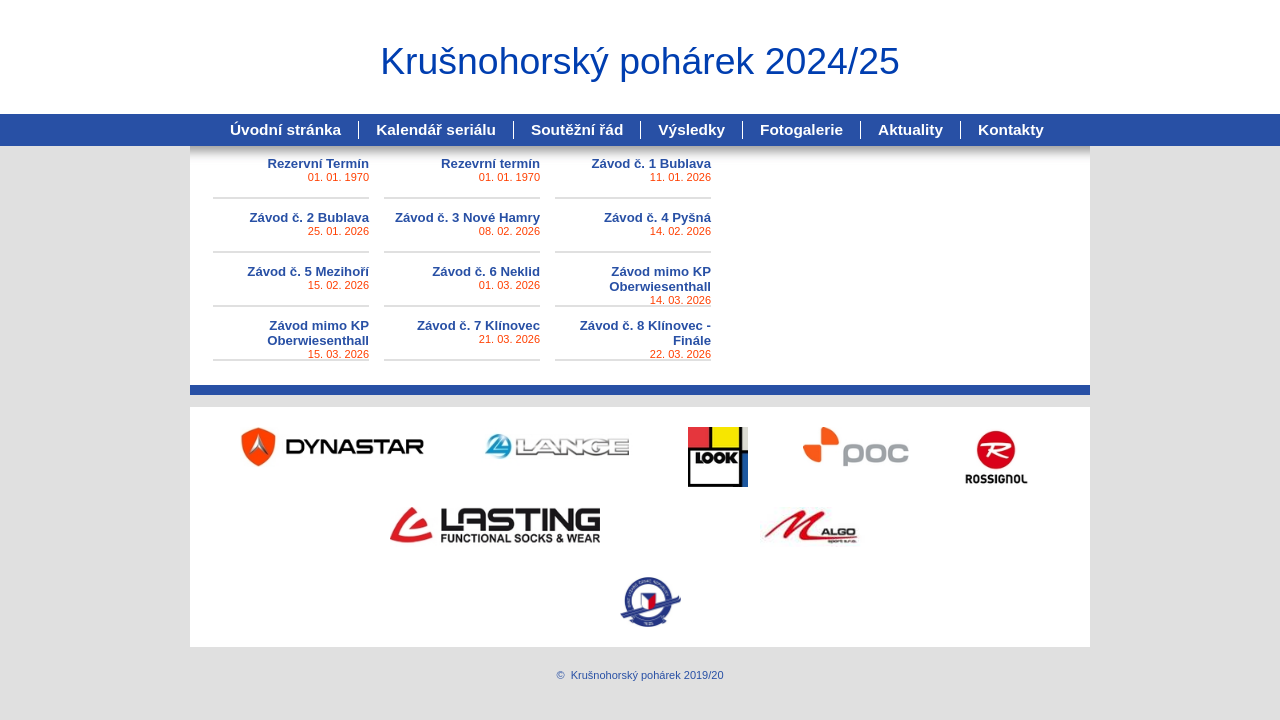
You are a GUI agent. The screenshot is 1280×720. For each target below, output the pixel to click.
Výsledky (691, 129)
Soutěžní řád (577, 129)
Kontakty (1011, 129)
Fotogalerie (801, 129)
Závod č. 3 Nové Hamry (467, 217)
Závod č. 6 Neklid (486, 271)
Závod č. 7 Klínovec (478, 325)
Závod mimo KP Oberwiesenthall (660, 279)
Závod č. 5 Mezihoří (308, 271)
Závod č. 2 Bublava (309, 217)
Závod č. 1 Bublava (651, 163)
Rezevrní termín (490, 163)
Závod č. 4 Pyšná (657, 217)
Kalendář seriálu (436, 129)
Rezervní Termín (318, 163)
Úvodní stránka (285, 129)
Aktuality (910, 129)
